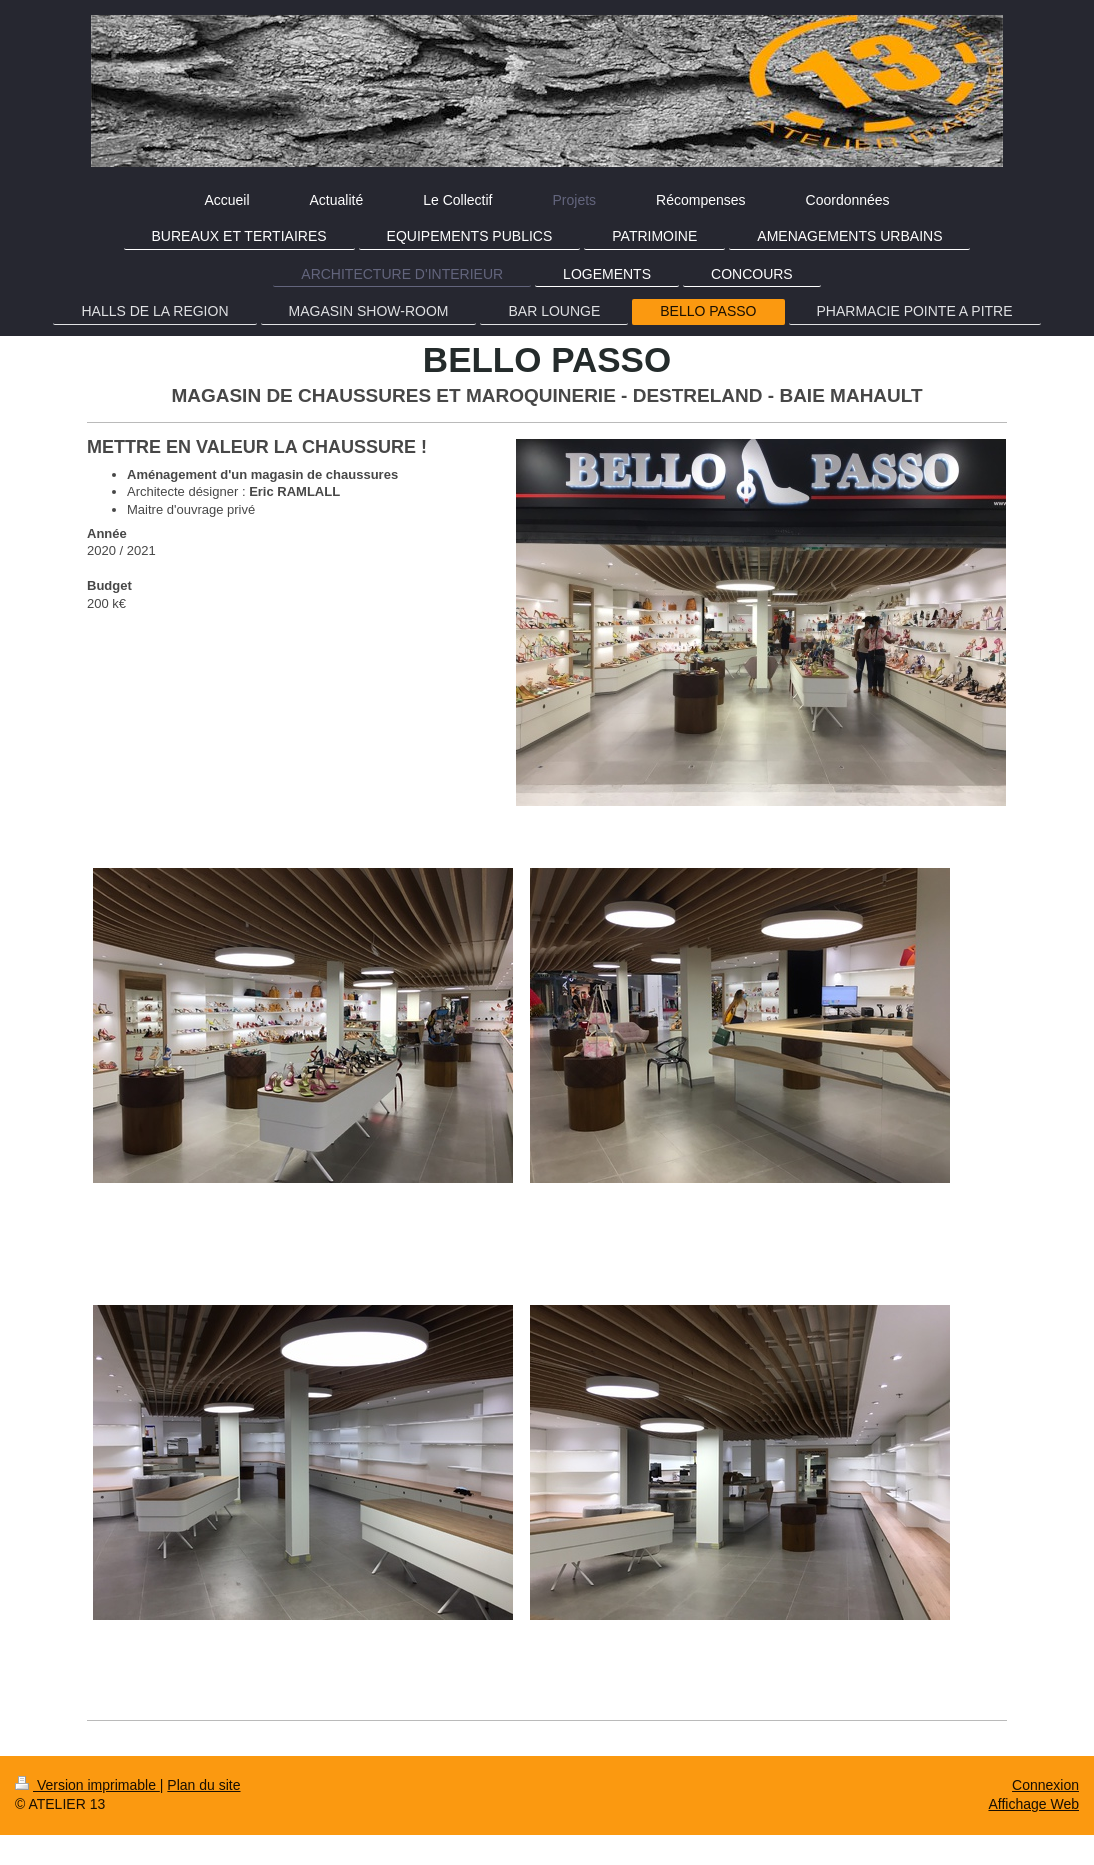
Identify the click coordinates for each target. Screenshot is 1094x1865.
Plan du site (203, 1785)
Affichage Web (1033, 1804)
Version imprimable (87, 1785)
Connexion (1045, 1785)
